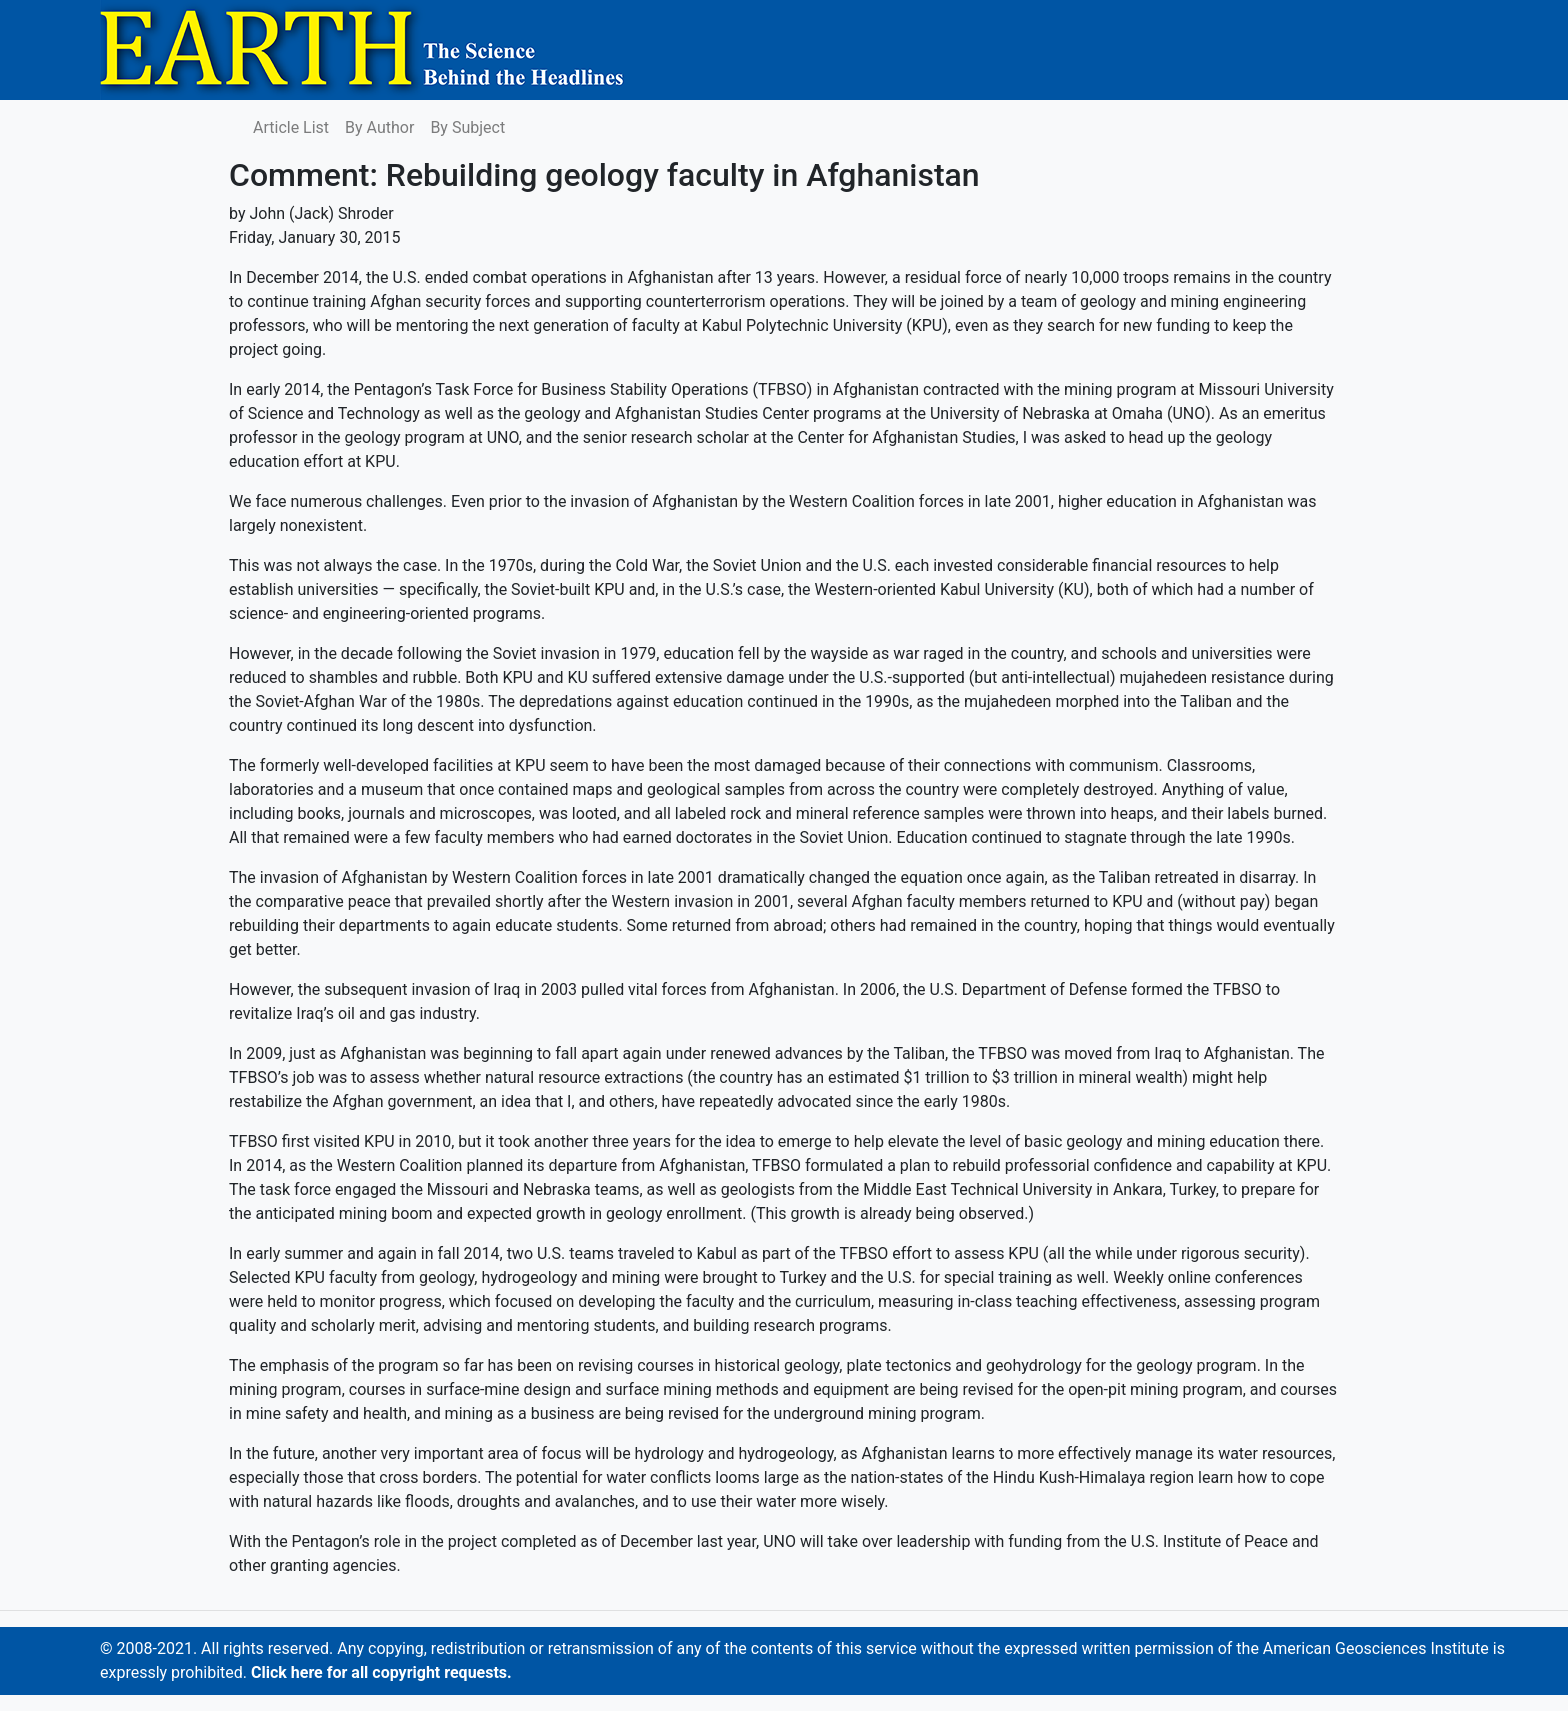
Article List (291, 127)
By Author (379, 127)
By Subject (467, 127)
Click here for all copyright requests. (381, 1672)
